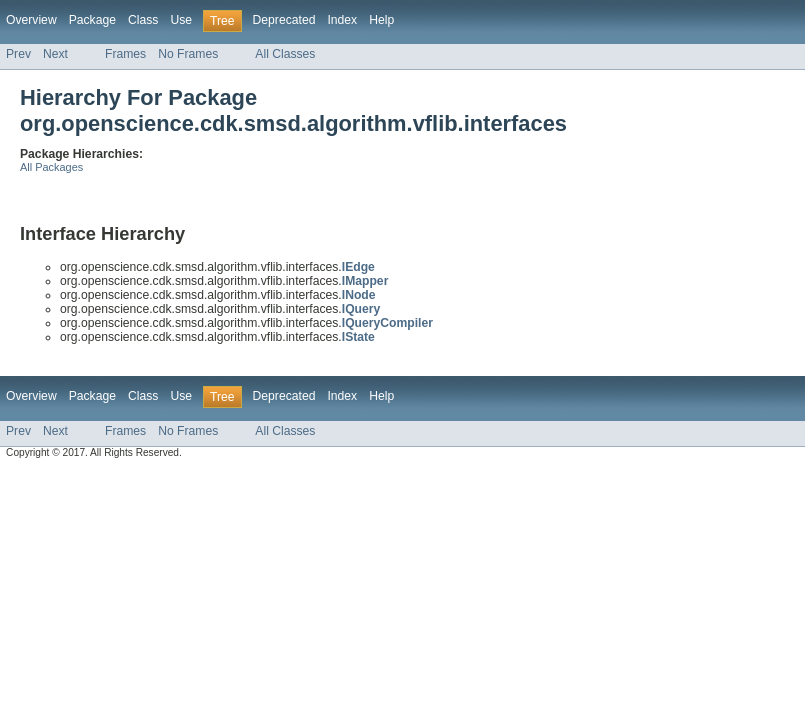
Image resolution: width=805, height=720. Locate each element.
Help (381, 20)
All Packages (51, 167)
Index (342, 20)
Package (92, 20)
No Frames (188, 54)
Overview (31, 20)
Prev (18, 54)
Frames (125, 54)
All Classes (285, 54)
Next (55, 54)
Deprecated (284, 20)
